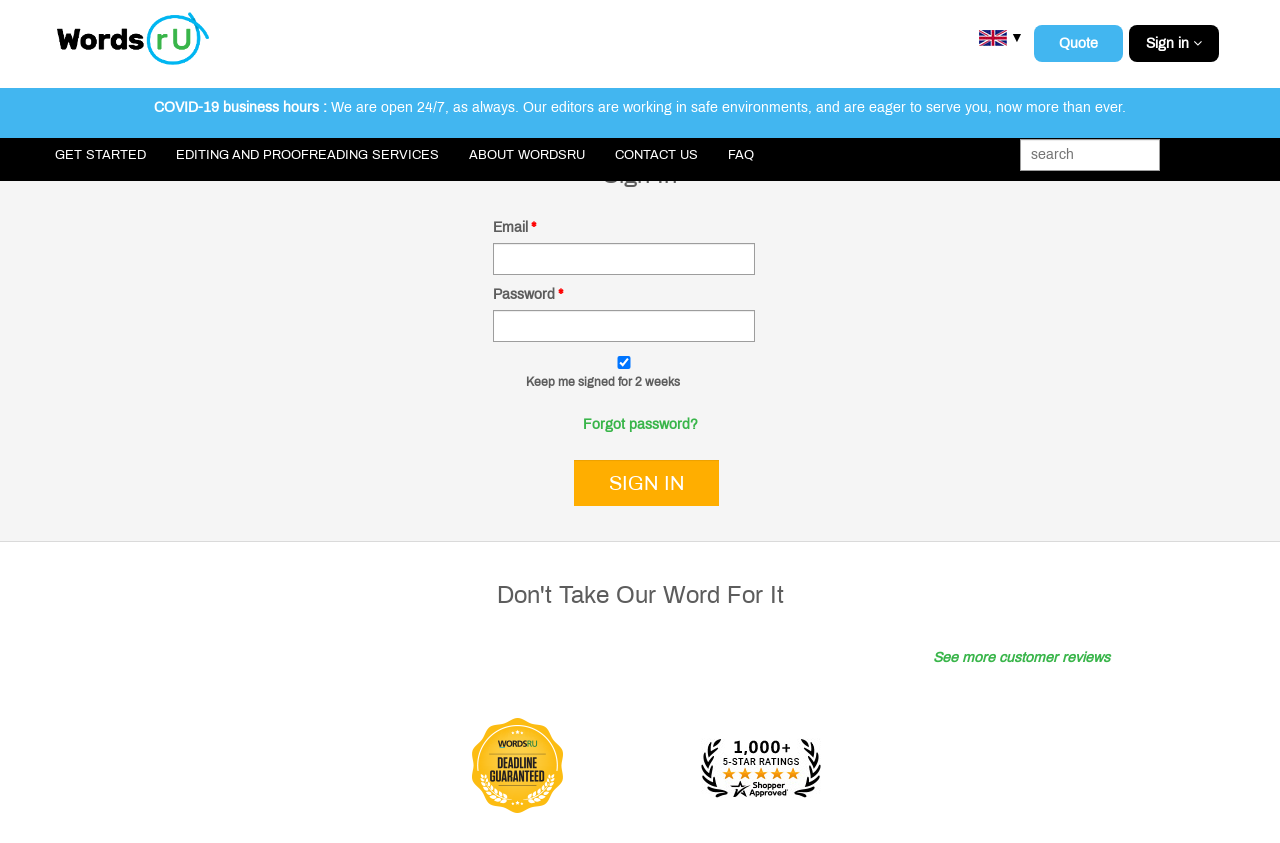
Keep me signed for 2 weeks (603, 382)
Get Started (100, 155)
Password (528, 294)
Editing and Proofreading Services (307, 155)
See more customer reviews (1021, 657)
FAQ (741, 155)
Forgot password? (640, 424)
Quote (1078, 43)
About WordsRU (527, 155)
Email (514, 227)
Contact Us (656, 155)
